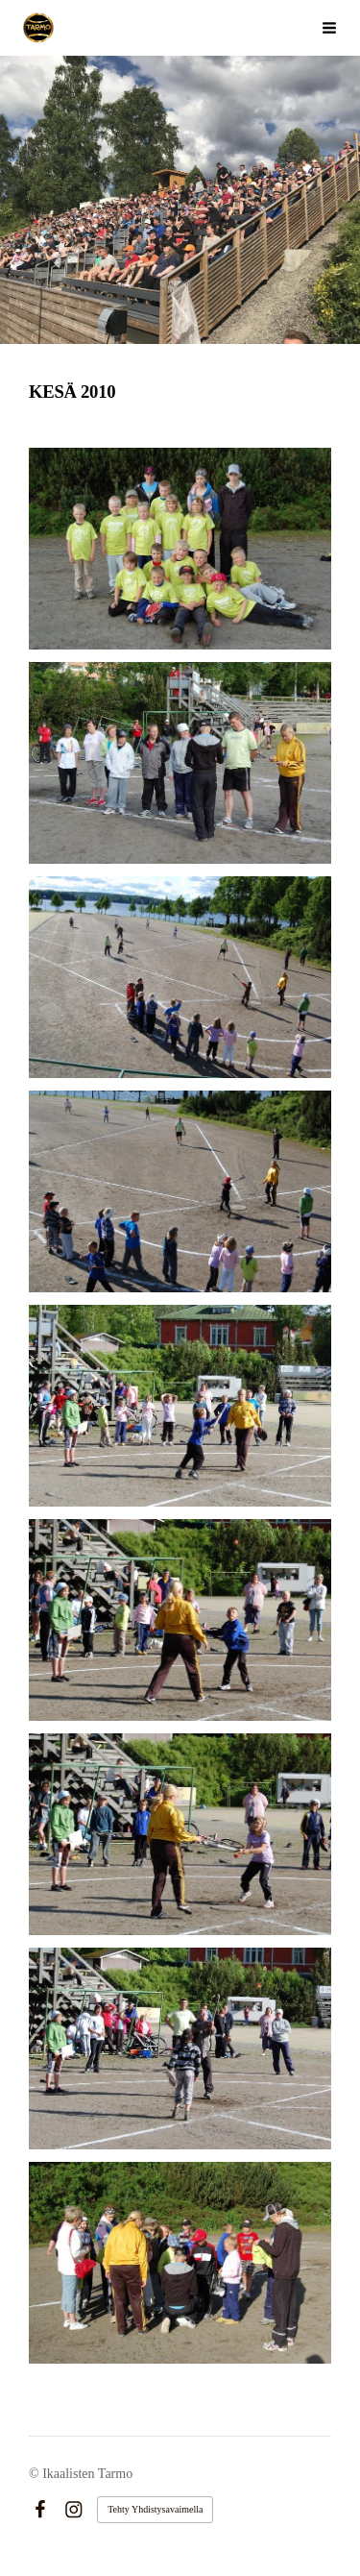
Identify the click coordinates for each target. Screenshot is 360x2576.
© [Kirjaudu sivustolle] (35, 2473)
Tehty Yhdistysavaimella (155, 2509)
